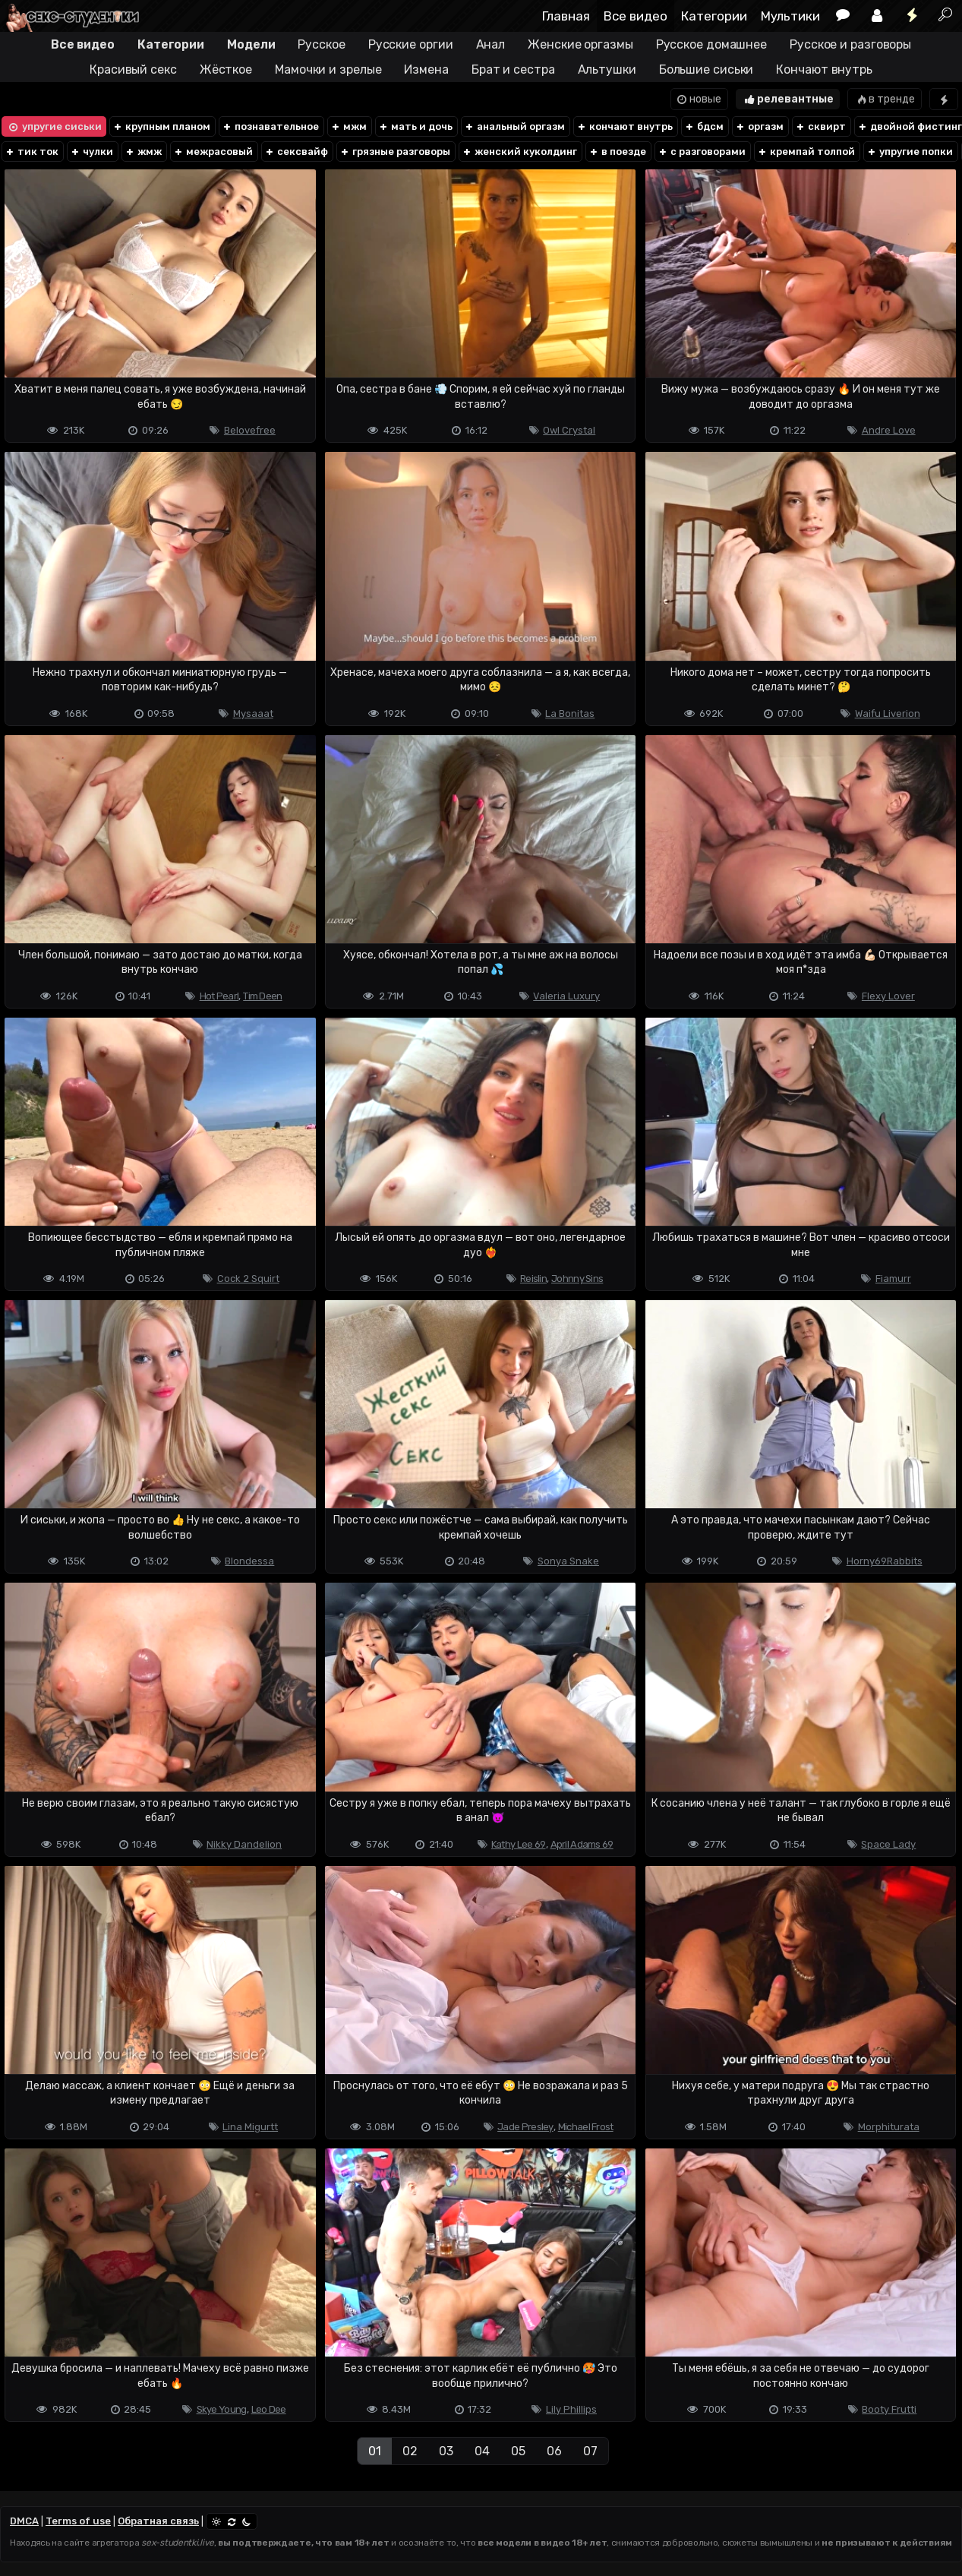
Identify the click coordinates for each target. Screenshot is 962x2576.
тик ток (31, 151)
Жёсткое (226, 69)
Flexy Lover (888, 996)
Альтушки (607, 69)
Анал (491, 44)
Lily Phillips (571, 2409)
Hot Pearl (219, 996)
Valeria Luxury (566, 996)
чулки (91, 151)
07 (590, 2451)
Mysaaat (253, 713)
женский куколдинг (519, 151)
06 (554, 2451)
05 (518, 2451)
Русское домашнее (711, 44)
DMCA (24, 2521)
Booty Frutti (889, 2409)
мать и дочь (415, 126)
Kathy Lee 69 (518, 1844)
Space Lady (888, 1844)
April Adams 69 (581, 1844)
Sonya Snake (568, 1561)
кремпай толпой (806, 151)
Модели (251, 44)
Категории (714, 16)
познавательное (270, 126)
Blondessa (249, 1561)
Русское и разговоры (850, 44)
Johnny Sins (577, 1278)
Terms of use (78, 2521)
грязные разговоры (394, 151)
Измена (426, 69)
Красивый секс (133, 69)
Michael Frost (585, 2126)
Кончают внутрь (824, 69)
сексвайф (296, 151)
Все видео (635, 16)
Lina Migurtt (250, 2126)
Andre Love (889, 430)
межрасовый (213, 151)
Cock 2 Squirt (248, 1278)
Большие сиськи (706, 69)
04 (482, 2451)
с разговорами (702, 151)
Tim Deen (262, 996)
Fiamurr (893, 1278)
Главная (566, 16)
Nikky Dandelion (244, 1844)
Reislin (533, 1278)
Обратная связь (158, 2521)
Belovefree (250, 430)
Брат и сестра (513, 69)
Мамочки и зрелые (328, 69)
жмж (143, 151)
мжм (348, 126)
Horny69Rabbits (885, 1561)
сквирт (820, 126)
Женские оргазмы (580, 44)
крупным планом (161, 126)
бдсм (704, 126)
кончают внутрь (624, 126)
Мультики (790, 16)
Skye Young (222, 2409)
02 (410, 2451)
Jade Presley (525, 2126)
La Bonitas (570, 713)
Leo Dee (268, 2409)
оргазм (759, 126)
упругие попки (909, 151)
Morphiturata (888, 2126)
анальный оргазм (514, 126)
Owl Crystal (569, 430)
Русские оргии (410, 44)
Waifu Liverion (887, 713)
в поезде (617, 151)
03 (446, 2451)
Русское (321, 44)
